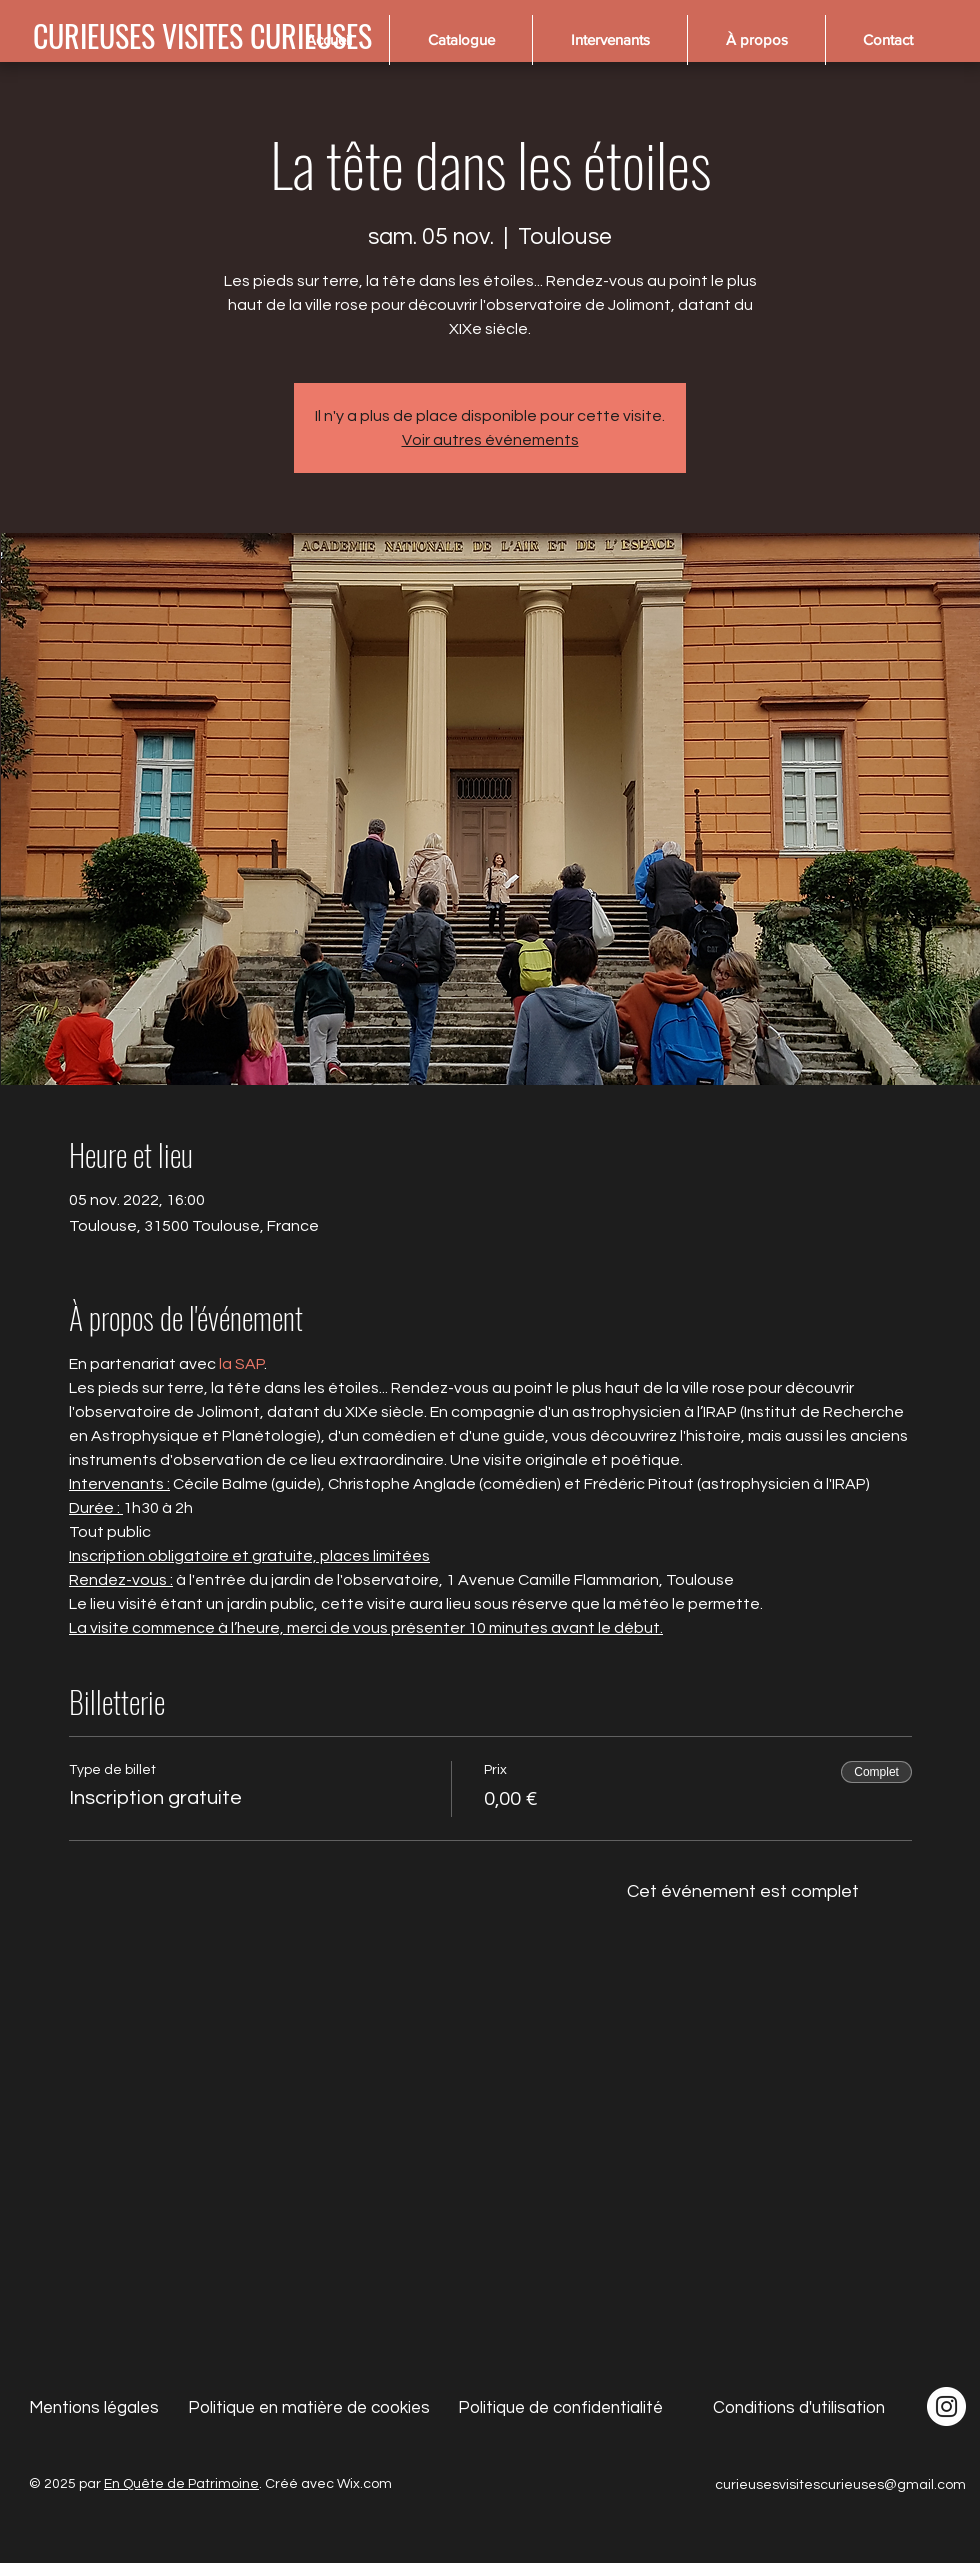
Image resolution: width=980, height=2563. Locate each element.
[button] (460, 40)
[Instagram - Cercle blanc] (946, 2406)
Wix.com (364, 2484)
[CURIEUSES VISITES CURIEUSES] (202, 36)
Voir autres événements (490, 440)
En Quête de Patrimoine (181, 2484)
